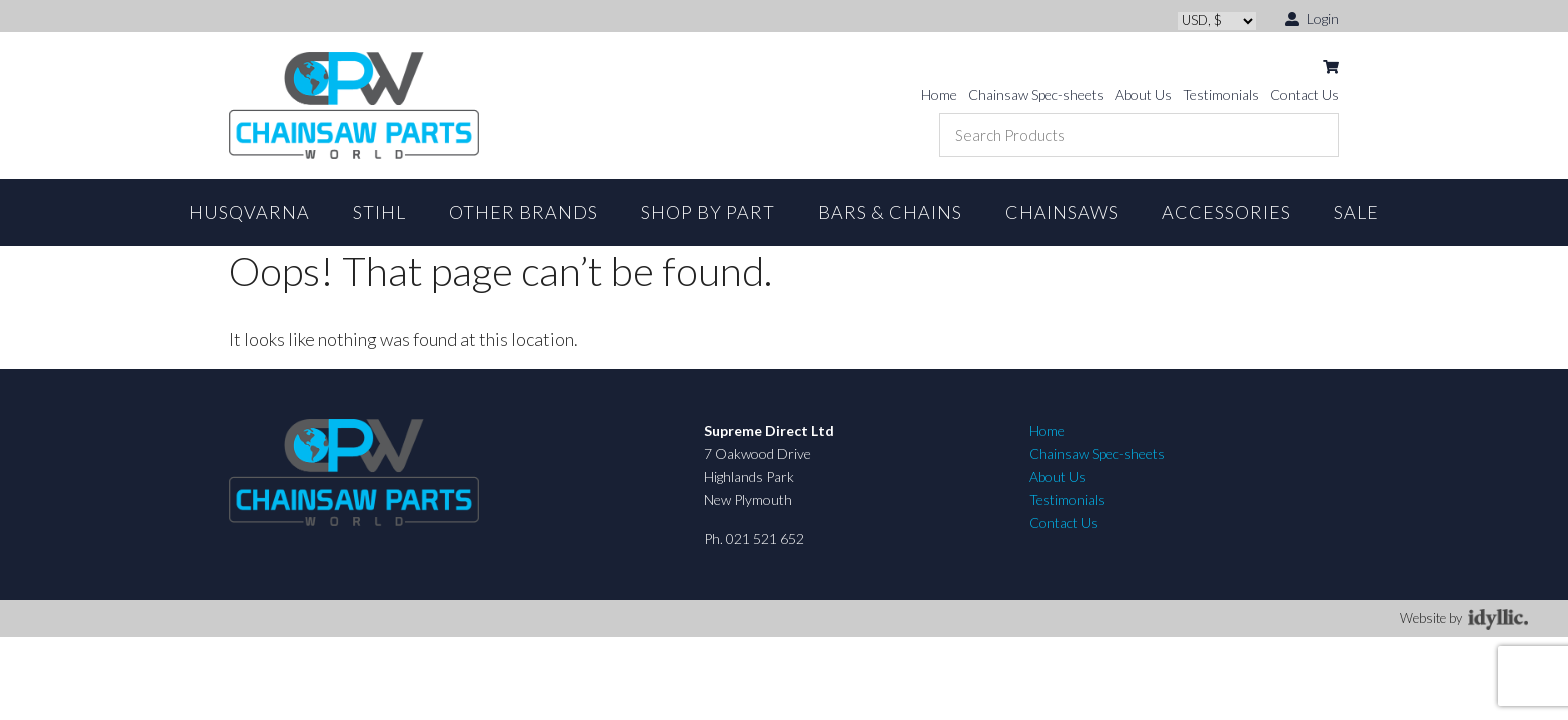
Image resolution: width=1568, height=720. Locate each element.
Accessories (1226, 212)
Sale (1356, 212)
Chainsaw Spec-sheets (1036, 94)
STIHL (379, 212)
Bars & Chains (890, 212)
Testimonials (1221, 94)
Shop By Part (708, 212)
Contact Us (1304, 94)
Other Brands (523, 212)
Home (939, 94)
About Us (1143, 94)
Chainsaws (1062, 212)
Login (1312, 17)
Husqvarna (249, 212)
